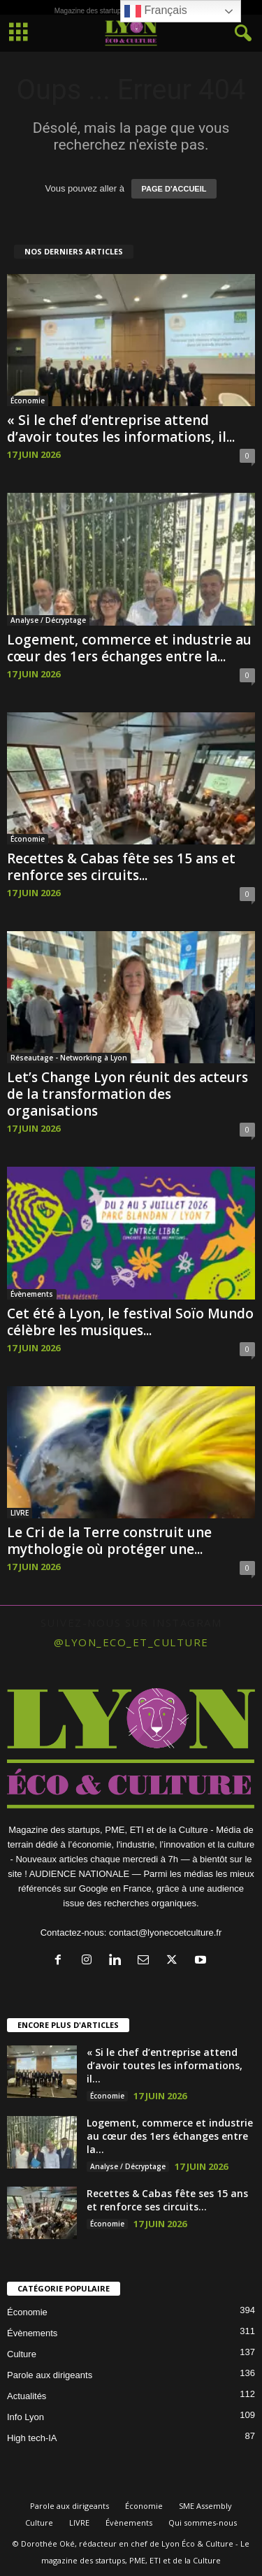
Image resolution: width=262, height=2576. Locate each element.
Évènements (31, 1294)
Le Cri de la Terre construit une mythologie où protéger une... (109, 1540)
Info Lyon (25, 2417)
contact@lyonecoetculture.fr (165, 1932)
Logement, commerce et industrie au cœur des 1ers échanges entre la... (129, 648)
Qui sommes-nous (202, 2522)
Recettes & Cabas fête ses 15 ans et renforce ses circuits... (121, 866)
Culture (21, 2354)
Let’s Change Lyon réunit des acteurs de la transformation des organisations (127, 1094)
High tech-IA (32, 2438)
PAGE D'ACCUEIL (174, 189)
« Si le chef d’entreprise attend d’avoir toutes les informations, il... (121, 428)
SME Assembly (205, 2506)
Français (155, 11)
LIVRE (19, 1513)
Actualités (26, 2396)
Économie (27, 400)
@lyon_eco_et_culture (131, 1642)
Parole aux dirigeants (49, 2375)
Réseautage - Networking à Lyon (68, 1058)
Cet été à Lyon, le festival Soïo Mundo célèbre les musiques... (130, 1321)
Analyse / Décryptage (48, 620)
